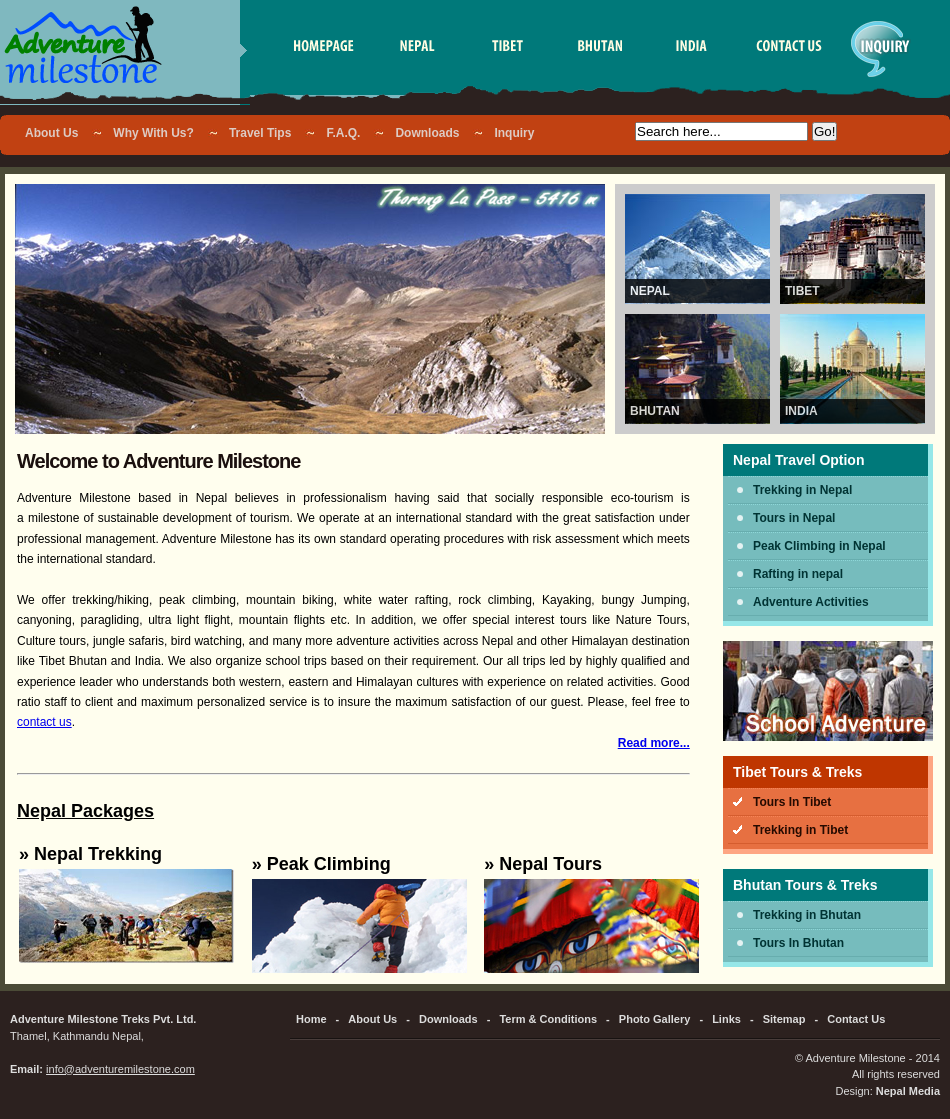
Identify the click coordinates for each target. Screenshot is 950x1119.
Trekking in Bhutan (807, 915)
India (801, 411)
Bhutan (655, 411)
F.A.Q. (343, 133)
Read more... (654, 743)
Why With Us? (153, 133)
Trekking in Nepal (802, 490)
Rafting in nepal (798, 574)
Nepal (650, 291)
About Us (51, 133)
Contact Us (856, 1019)
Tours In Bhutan (798, 943)
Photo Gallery (655, 1019)
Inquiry (514, 133)
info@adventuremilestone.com (120, 1069)
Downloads (427, 133)
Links (726, 1019)
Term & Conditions (548, 1019)
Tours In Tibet (792, 802)
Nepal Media (908, 1091)
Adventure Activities (811, 602)
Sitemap (784, 1019)
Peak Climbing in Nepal (819, 546)
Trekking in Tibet (800, 830)
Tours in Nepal (794, 518)
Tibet (802, 291)
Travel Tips (260, 133)
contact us (44, 722)
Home (311, 1019)
